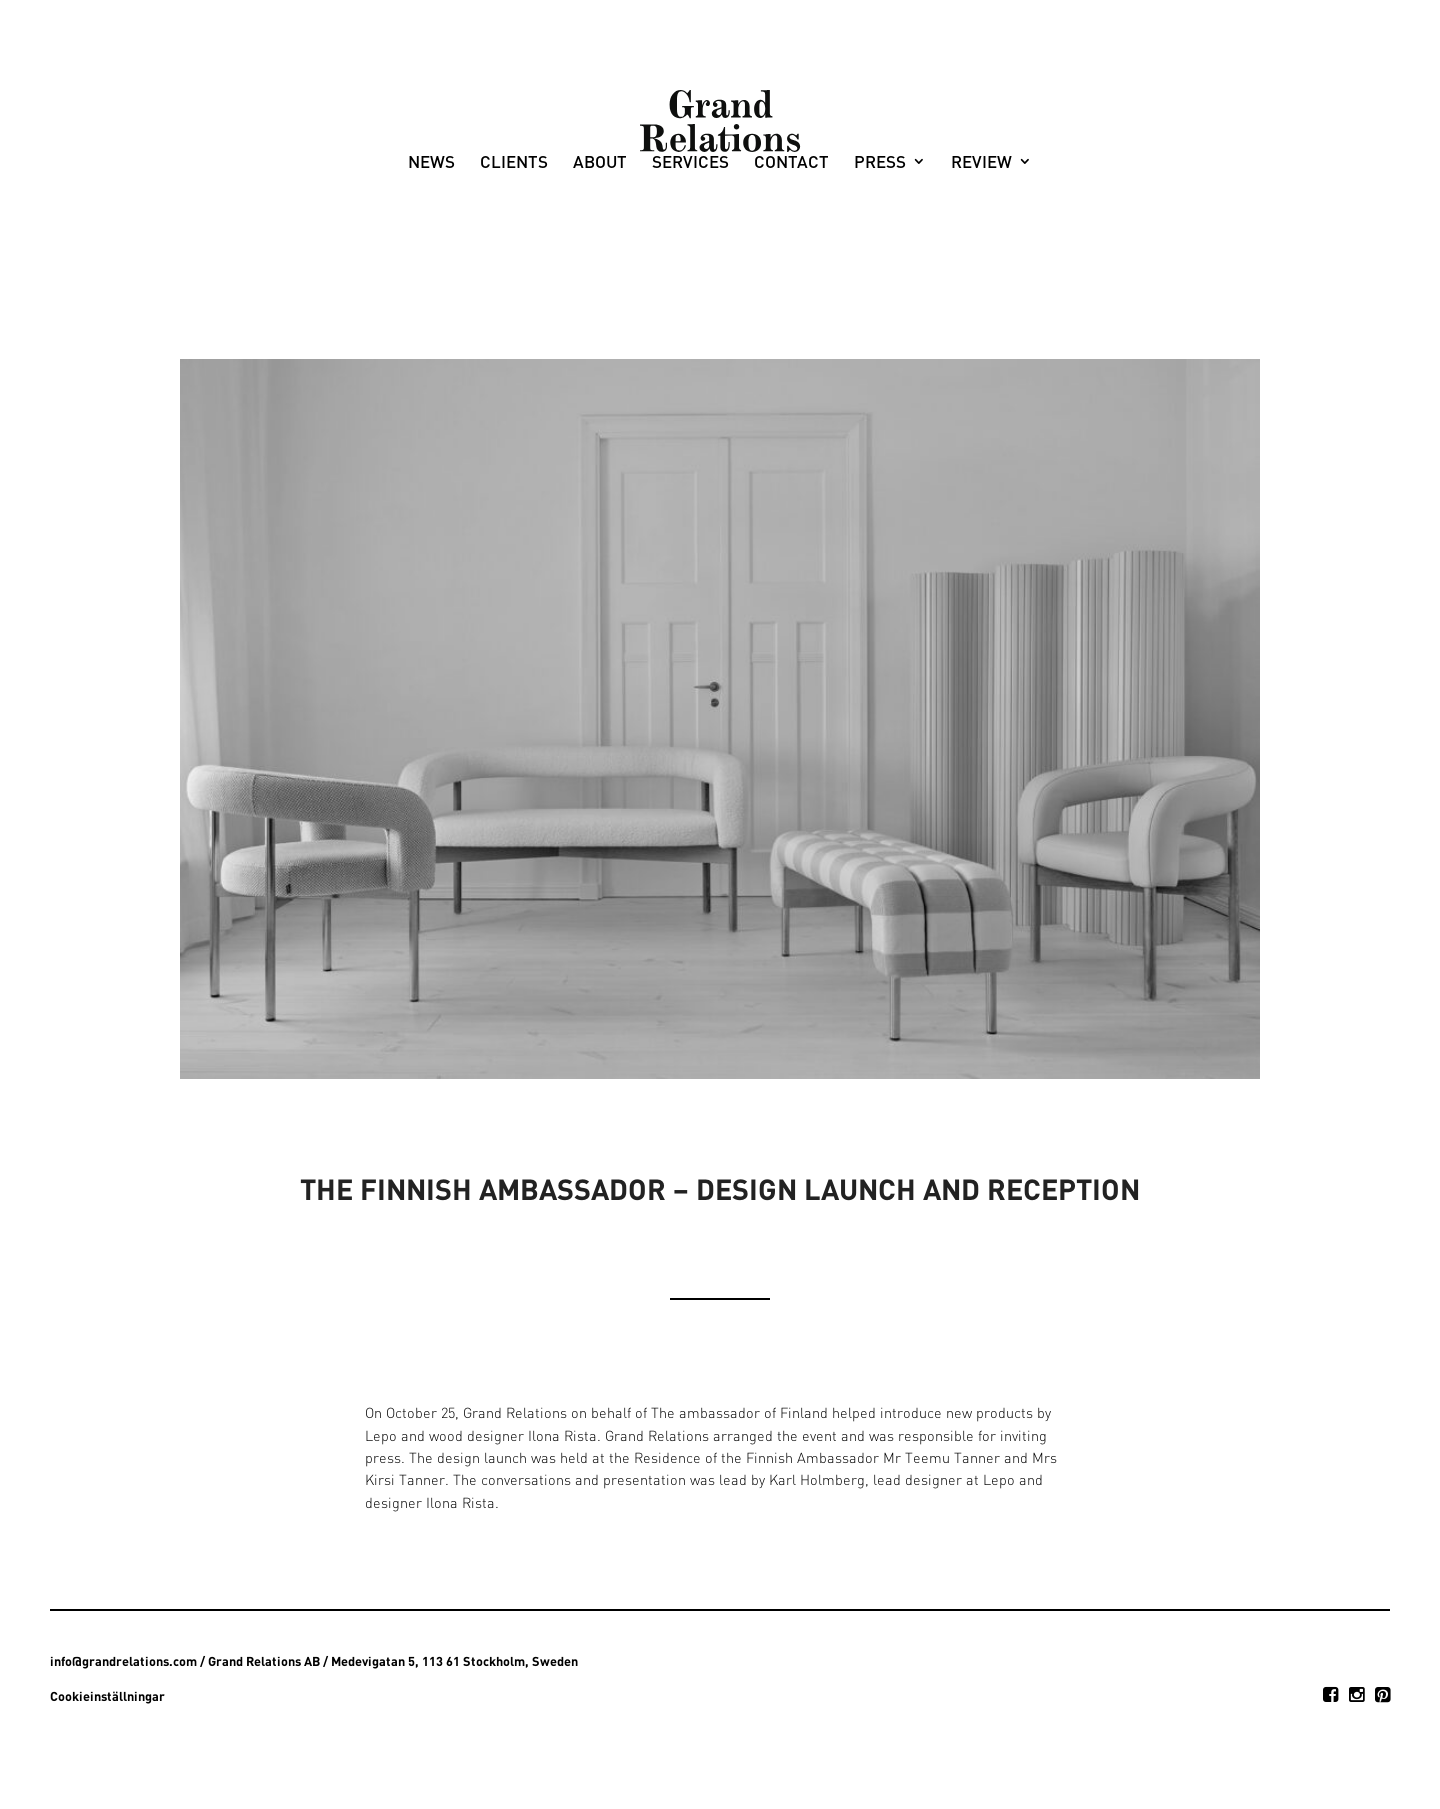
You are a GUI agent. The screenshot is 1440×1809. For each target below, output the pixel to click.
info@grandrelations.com (123, 1661)
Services (690, 246)
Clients (514, 246)
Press (880, 246)
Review (981, 246)
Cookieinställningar (107, 1696)
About (600, 246)
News (431, 246)
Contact (791, 246)
